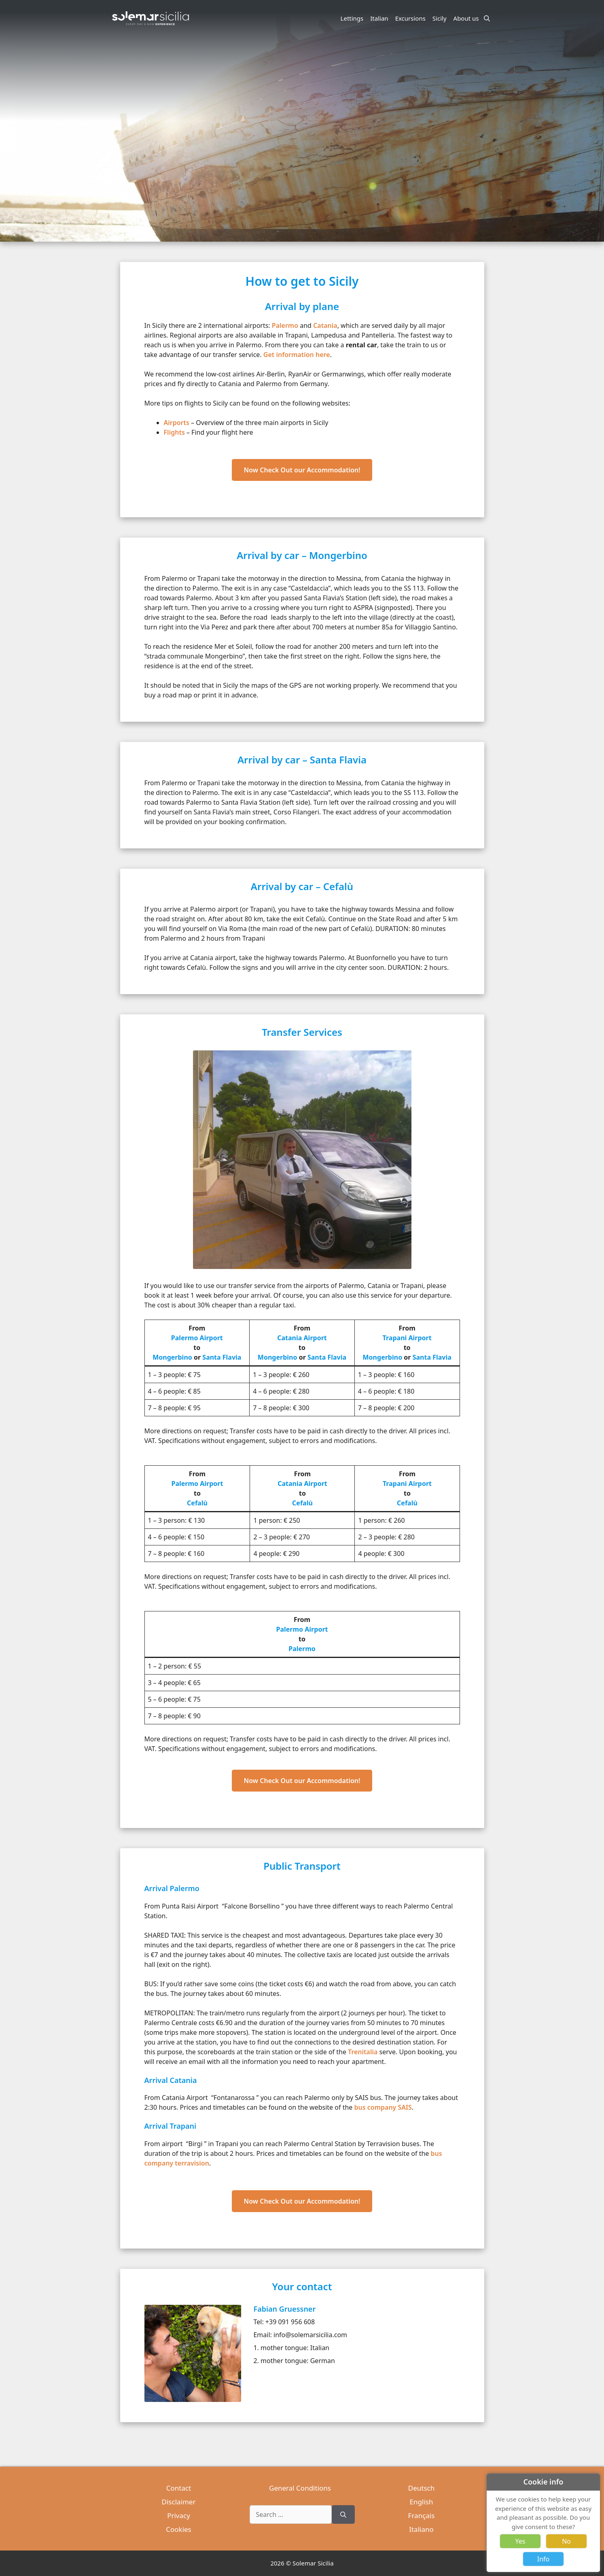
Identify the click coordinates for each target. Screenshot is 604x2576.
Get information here (296, 354)
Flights (174, 432)
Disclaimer (179, 2501)
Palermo (285, 325)
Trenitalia (363, 2051)
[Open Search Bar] (486, 18)
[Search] (343, 2514)
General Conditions (300, 2488)
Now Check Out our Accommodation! (302, 469)
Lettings (352, 18)
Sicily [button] (440, 18)
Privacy (178, 2515)
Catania (325, 325)
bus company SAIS (383, 2107)
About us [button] (467, 18)
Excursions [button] (411, 18)
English (421, 2501)
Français (421, 2515)
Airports (176, 422)
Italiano (421, 2529)
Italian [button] (380, 18)
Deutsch (421, 2488)
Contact (178, 2488)
